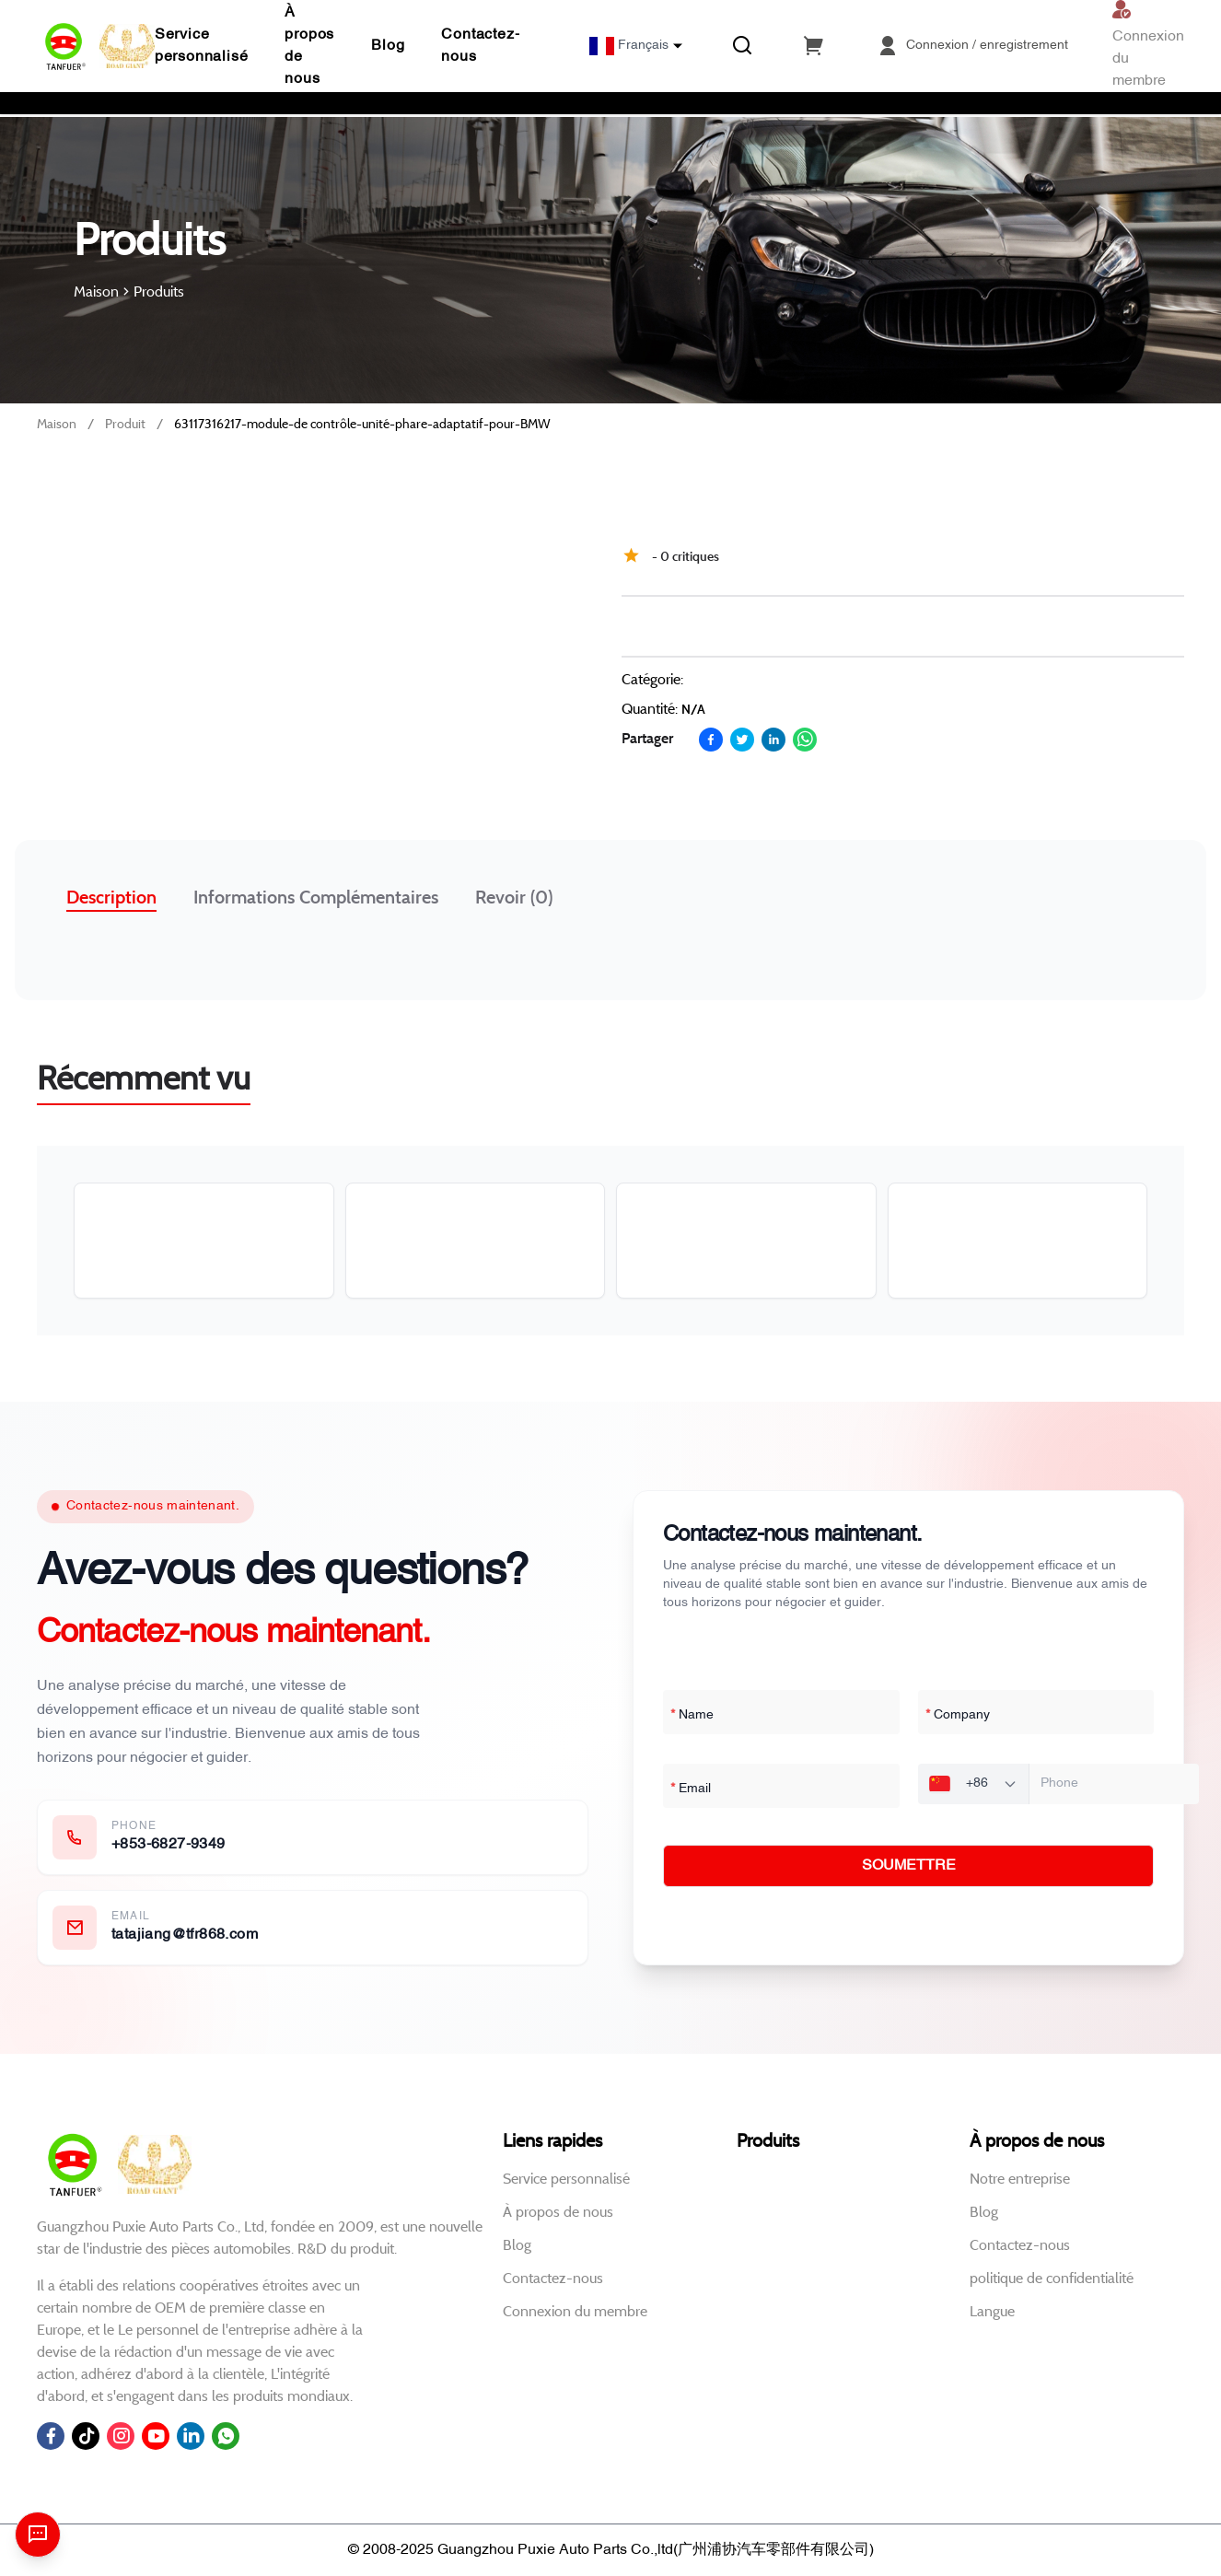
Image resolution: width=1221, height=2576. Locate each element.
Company (957, 1716)
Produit (125, 423)
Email (690, 1789)
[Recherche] (742, 46)
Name (692, 1716)
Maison (56, 423)
